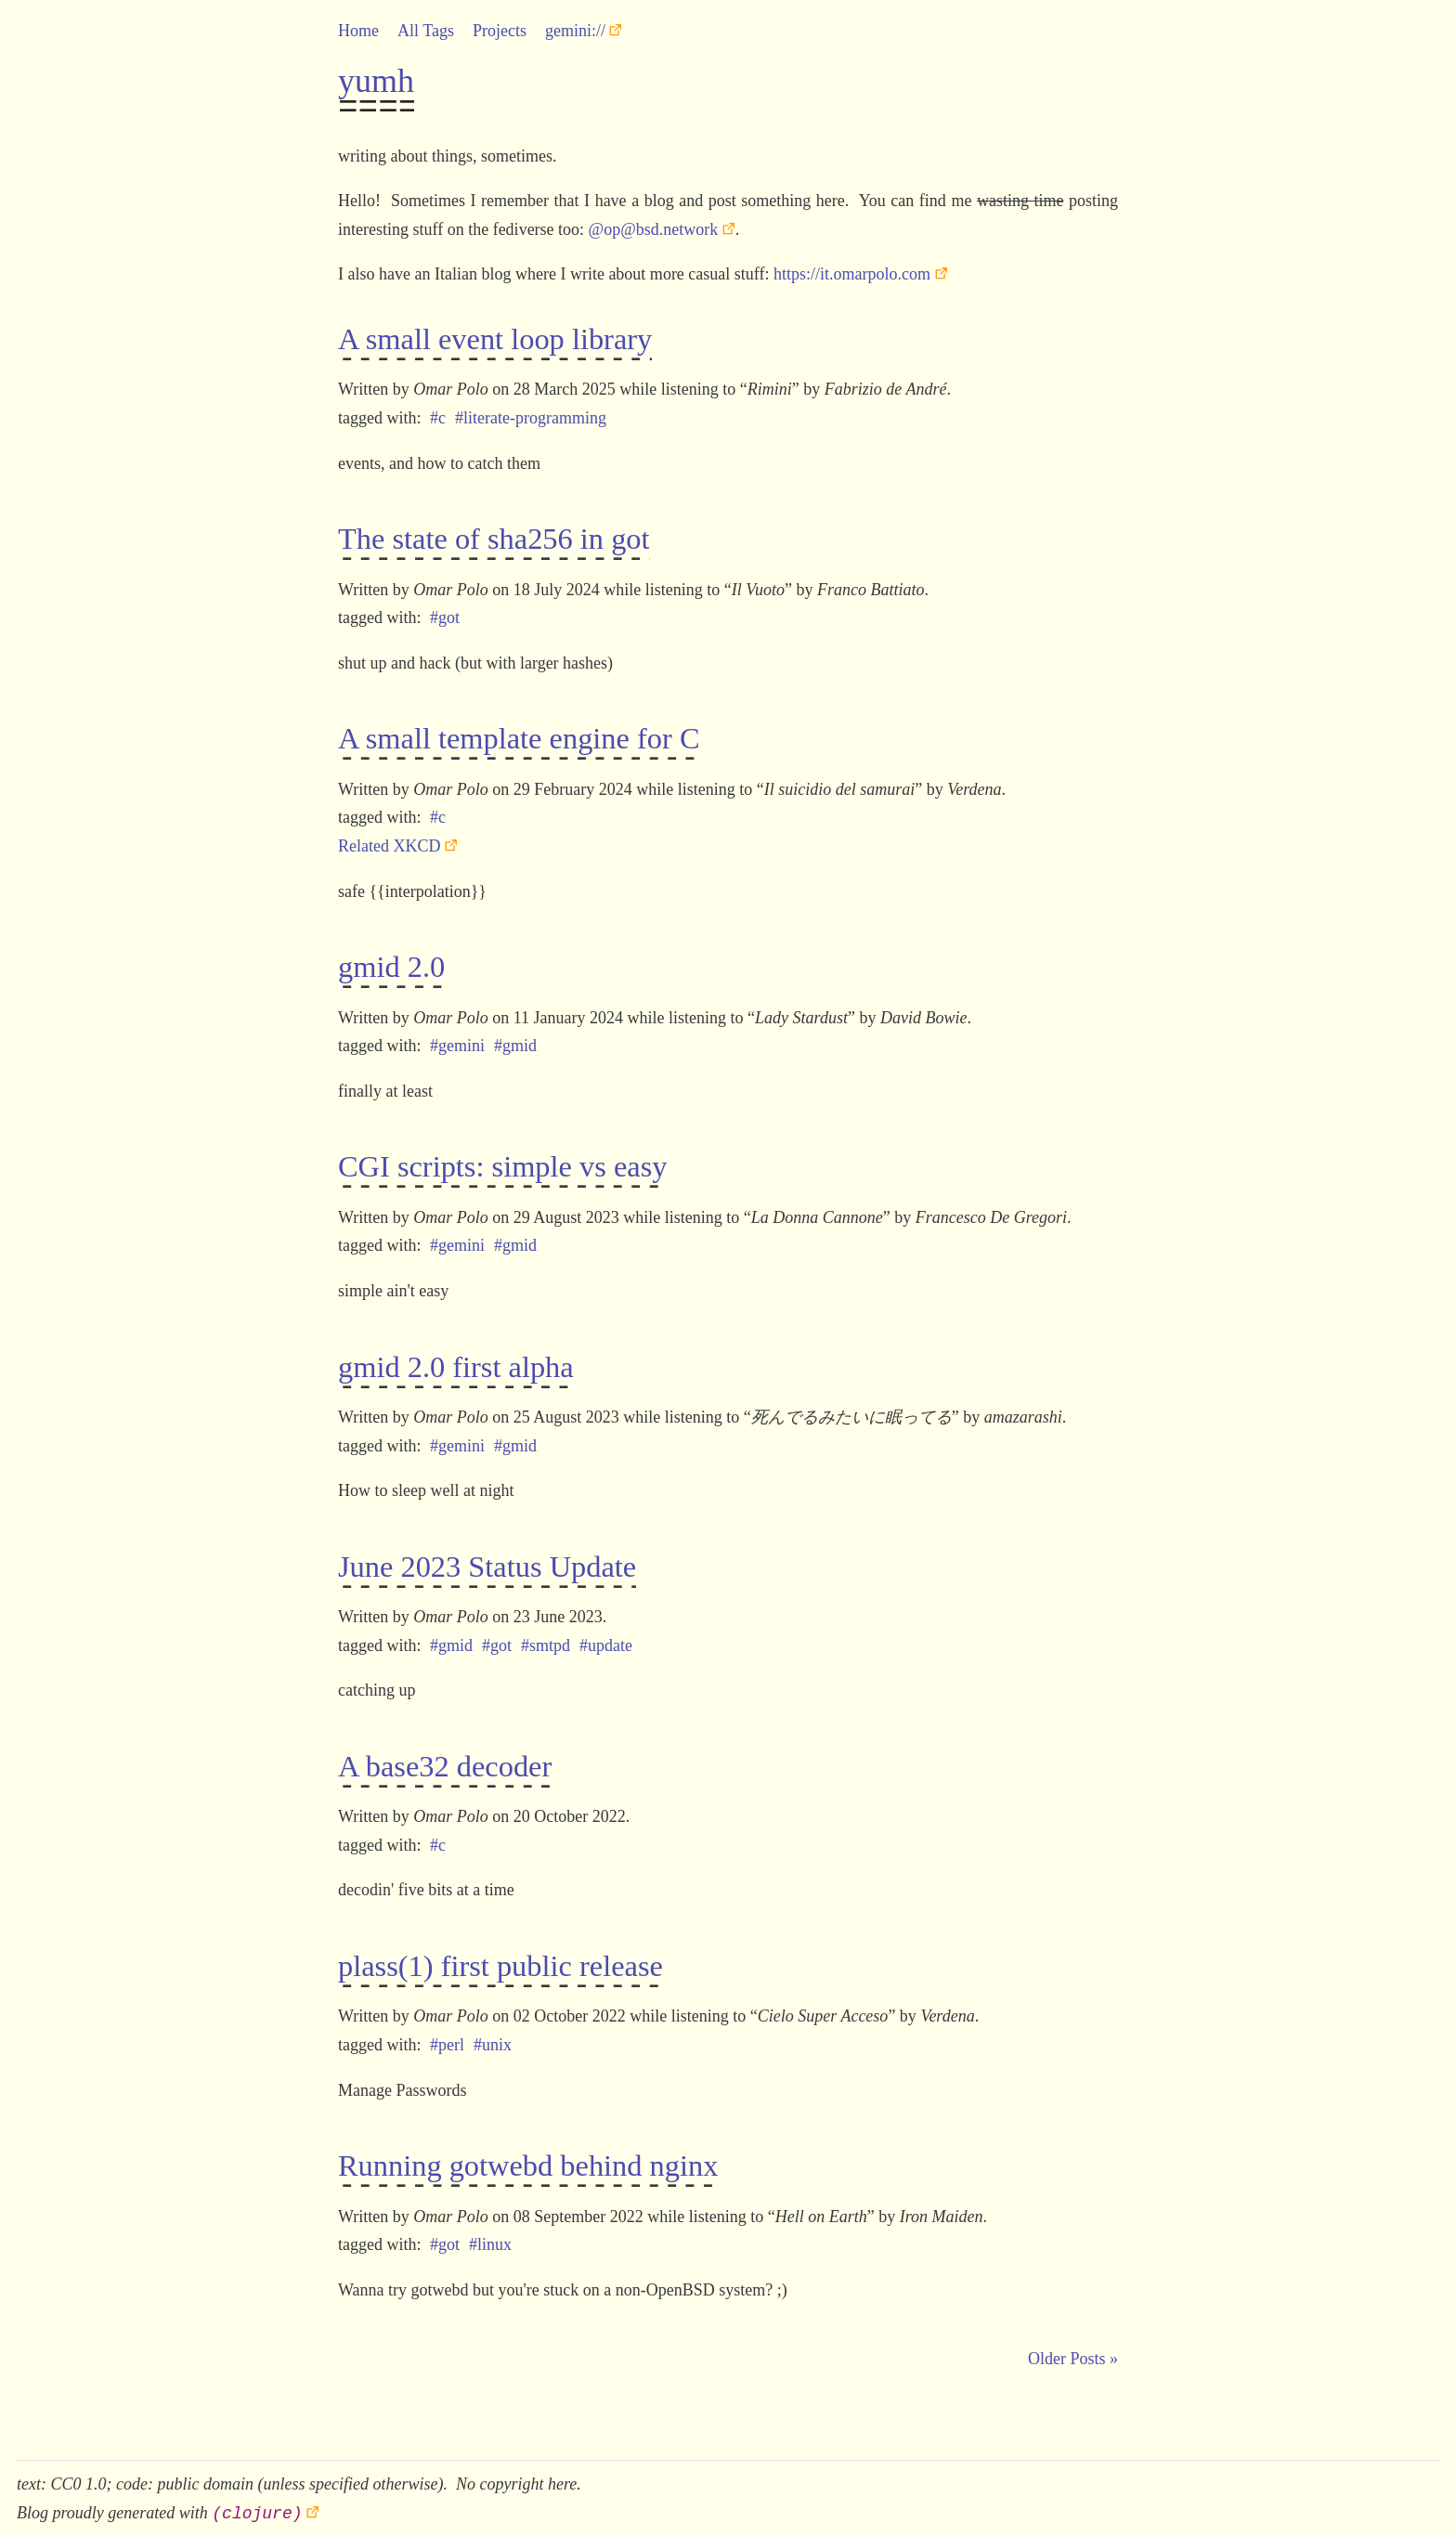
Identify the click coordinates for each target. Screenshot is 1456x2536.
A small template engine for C (519, 738)
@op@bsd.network (654, 229)
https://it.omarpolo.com (852, 274)
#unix (493, 2036)
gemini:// (575, 30)
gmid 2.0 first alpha (456, 1364)
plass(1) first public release (500, 1960)
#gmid (515, 1042)
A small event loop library (495, 341)
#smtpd (545, 1639)
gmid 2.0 (391, 965)
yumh (376, 80)
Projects (499, 30)
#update (605, 1639)
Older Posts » (1073, 2349)
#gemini (457, 1042)
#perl (447, 2036)
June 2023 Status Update (487, 1563)
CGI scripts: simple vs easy (502, 1164)
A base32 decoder (445, 1761)
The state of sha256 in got (494, 539)
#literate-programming (530, 417)
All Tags (425, 30)
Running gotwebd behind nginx (528, 2159)
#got (445, 615)
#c (438, 417)
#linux (490, 2235)
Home (358, 30)
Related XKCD (389, 843)
